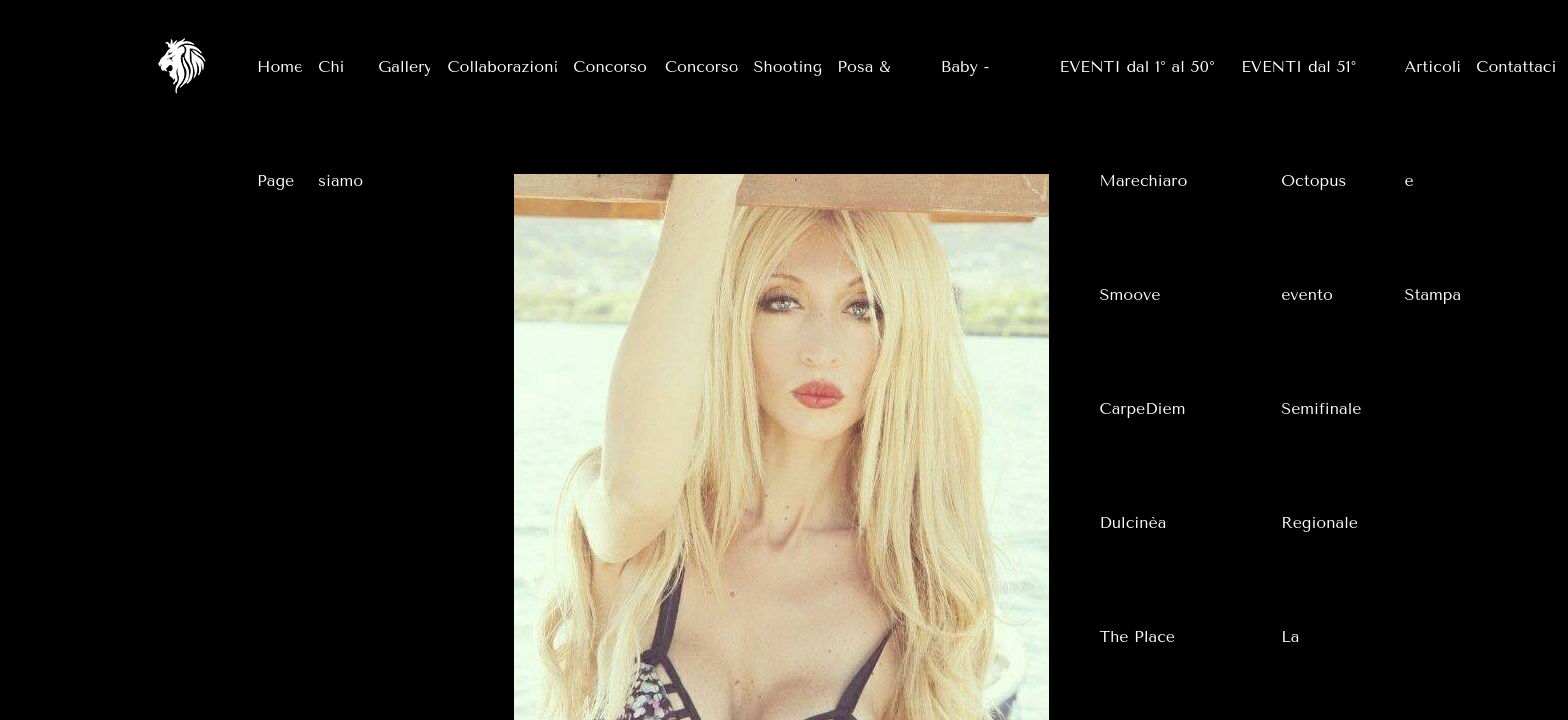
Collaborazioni (502, 66)
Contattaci (1516, 66)
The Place (1137, 636)
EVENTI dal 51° (1298, 66)
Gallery (405, 66)
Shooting (788, 66)
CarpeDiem (1143, 408)
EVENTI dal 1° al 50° (1137, 66)
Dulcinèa (1133, 522)
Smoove (1130, 294)
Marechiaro (1144, 180)
